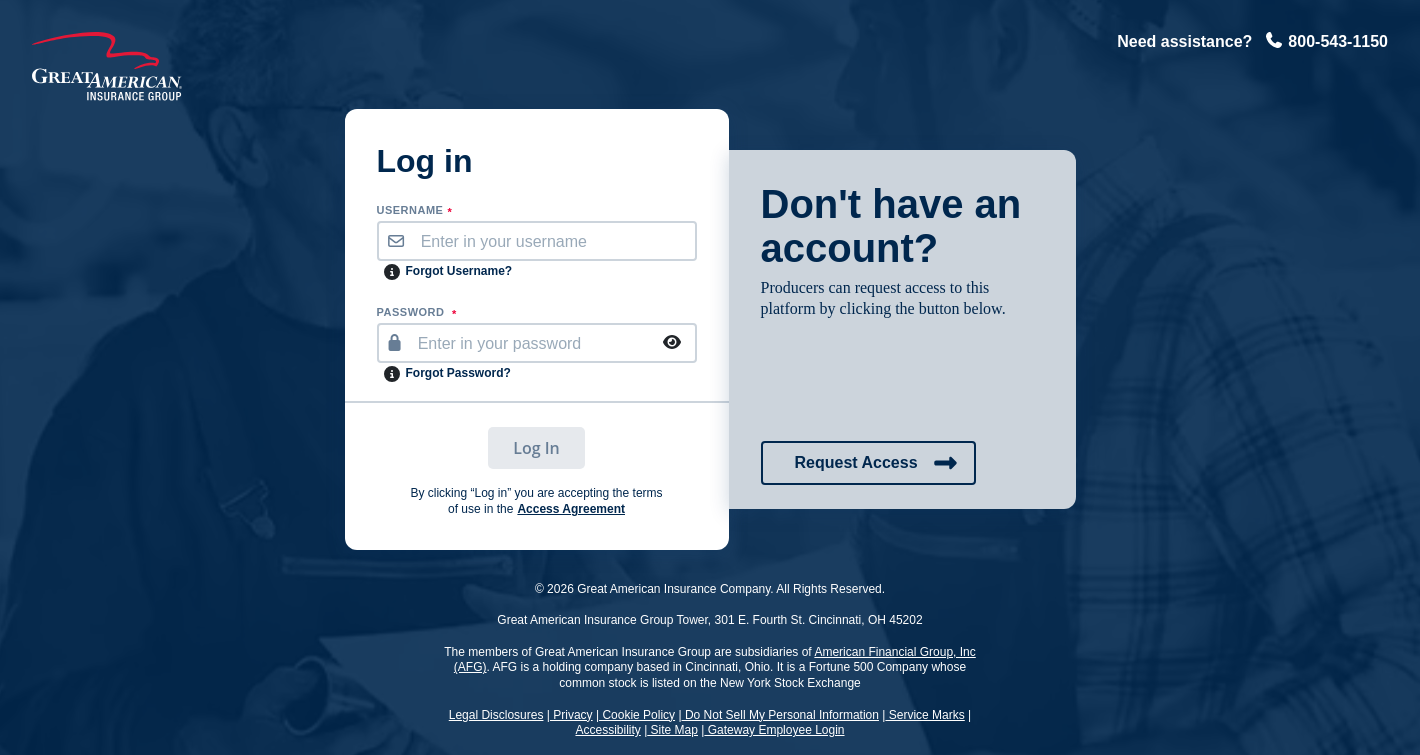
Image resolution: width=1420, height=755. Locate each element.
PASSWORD (417, 313)
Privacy (571, 715)
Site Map (672, 730)
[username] (554, 241)
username (415, 211)
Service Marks (924, 715)
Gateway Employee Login (774, 730)
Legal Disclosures (496, 715)
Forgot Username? (459, 271)
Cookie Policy (637, 715)
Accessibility (607, 730)
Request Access (876, 463)
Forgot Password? (458, 373)
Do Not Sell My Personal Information (780, 715)
